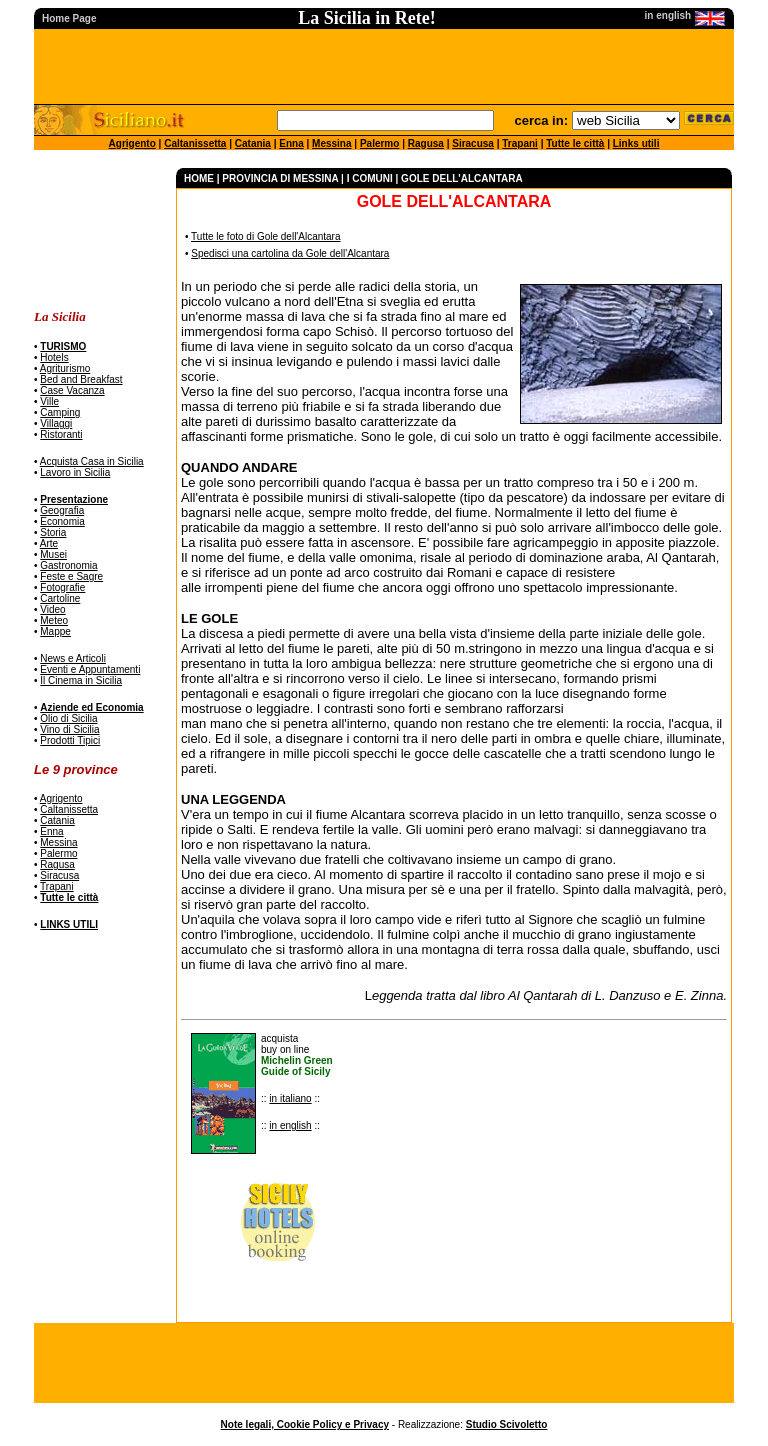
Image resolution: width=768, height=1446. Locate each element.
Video (52, 609)
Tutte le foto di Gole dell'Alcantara (265, 236)
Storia (53, 532)
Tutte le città (575, 143)
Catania (253, 143)
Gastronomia (68, 565)
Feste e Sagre (71, 576)
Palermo (379, 143)
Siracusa (473, 143)
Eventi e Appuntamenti (90, 669)
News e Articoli (73, 658)
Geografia (62, 510)
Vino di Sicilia (69, 729)
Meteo (54, 620)
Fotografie (62, 587)
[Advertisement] (96, 230)
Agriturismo (65, 368)
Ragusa (426, 143)
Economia (62, 521)
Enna (291, 143)
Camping (60, 412)
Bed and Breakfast (81, 379)
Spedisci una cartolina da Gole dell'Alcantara (290, 253)
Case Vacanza (72, 390)
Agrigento (132, 143)
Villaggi (56, 423)
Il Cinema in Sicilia (81, 680)
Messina (331, 143)
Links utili (636, 143)
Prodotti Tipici (70, 740)
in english (290, 1125)
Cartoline (60, 598)
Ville (49, 401)
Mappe (55, 631)
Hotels (54, 357)
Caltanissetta (195, 143)
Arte (49, 543)
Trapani (520, 143)
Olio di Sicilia (68, 718)
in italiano (290, 1098)
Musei (53, 554)
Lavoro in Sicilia (75, 472)
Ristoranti (61, 434)
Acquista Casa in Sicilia (92, 461)
